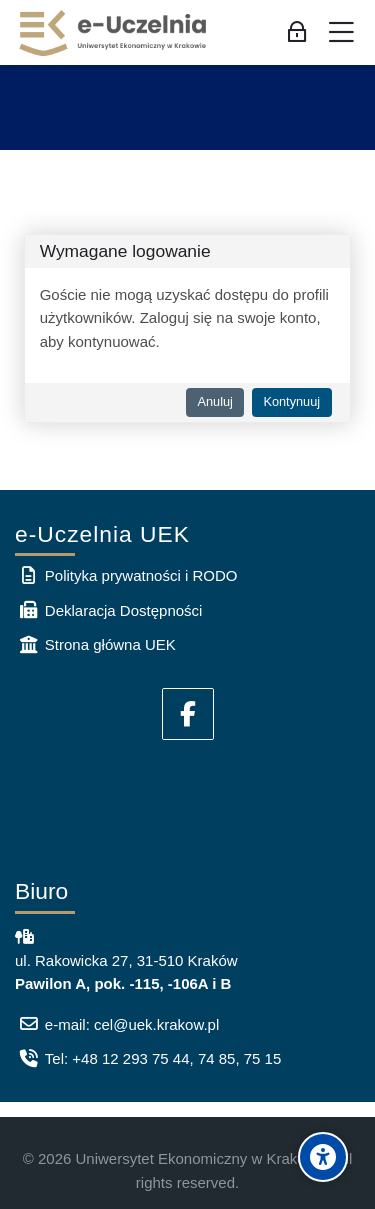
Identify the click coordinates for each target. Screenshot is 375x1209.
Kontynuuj (291, 401)
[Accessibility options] (323, 1157)
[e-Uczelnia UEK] (114, 33)
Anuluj (214, 401)
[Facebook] (188, 714)
